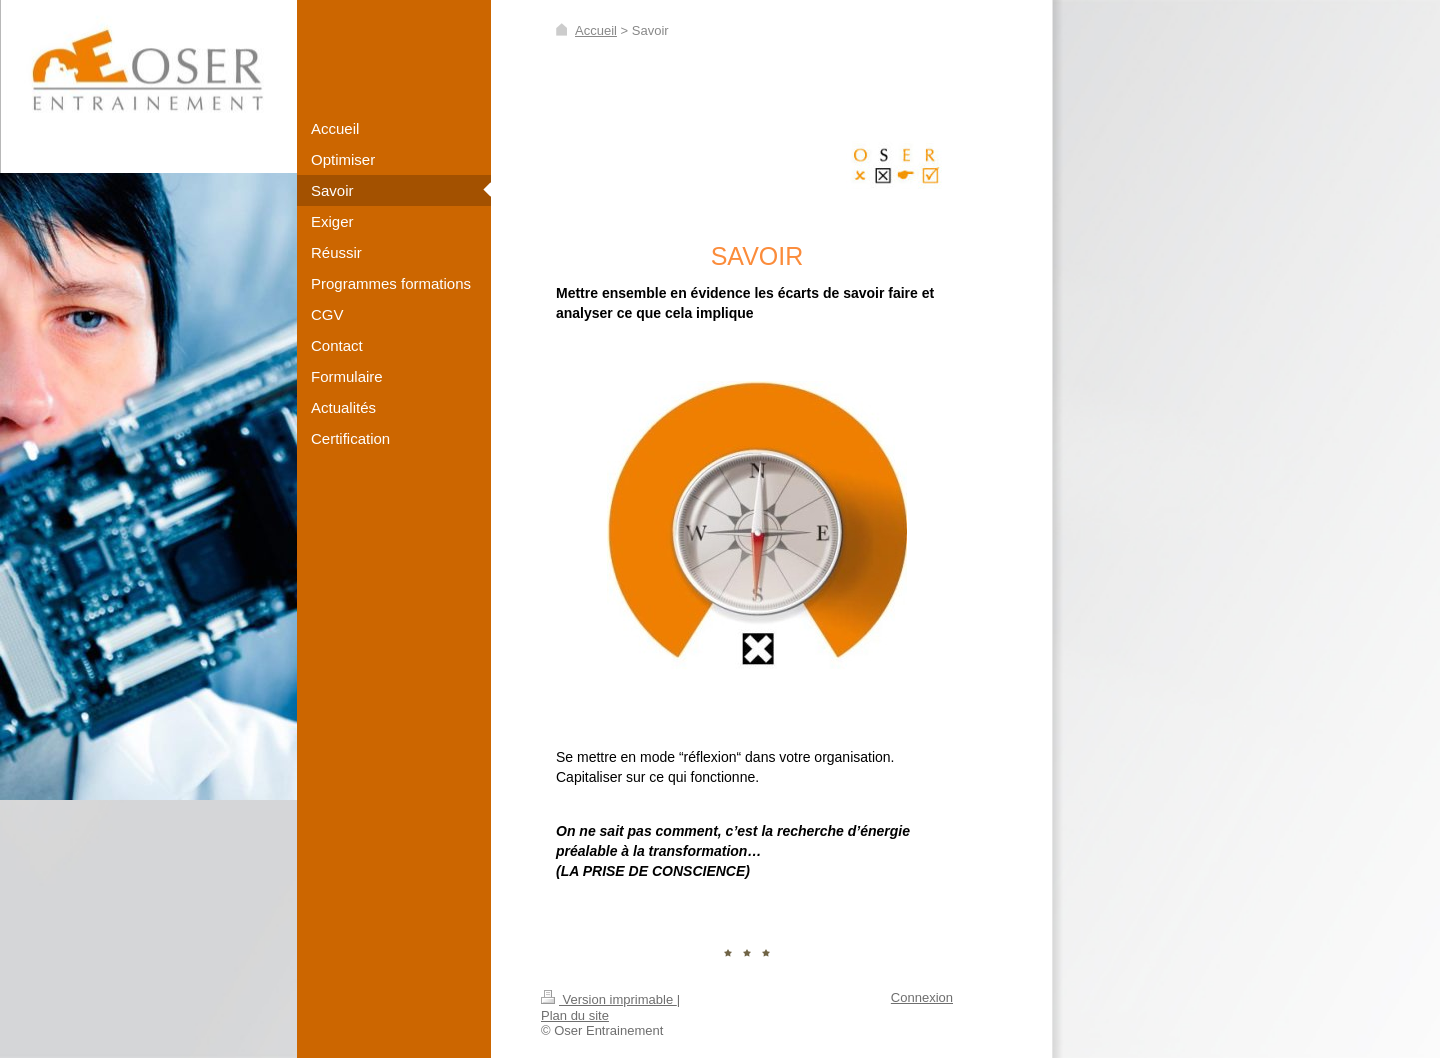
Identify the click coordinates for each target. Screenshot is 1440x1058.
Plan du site (575, 1015)
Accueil (596, 30)
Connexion (922, 997)
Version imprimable (609, 999)
